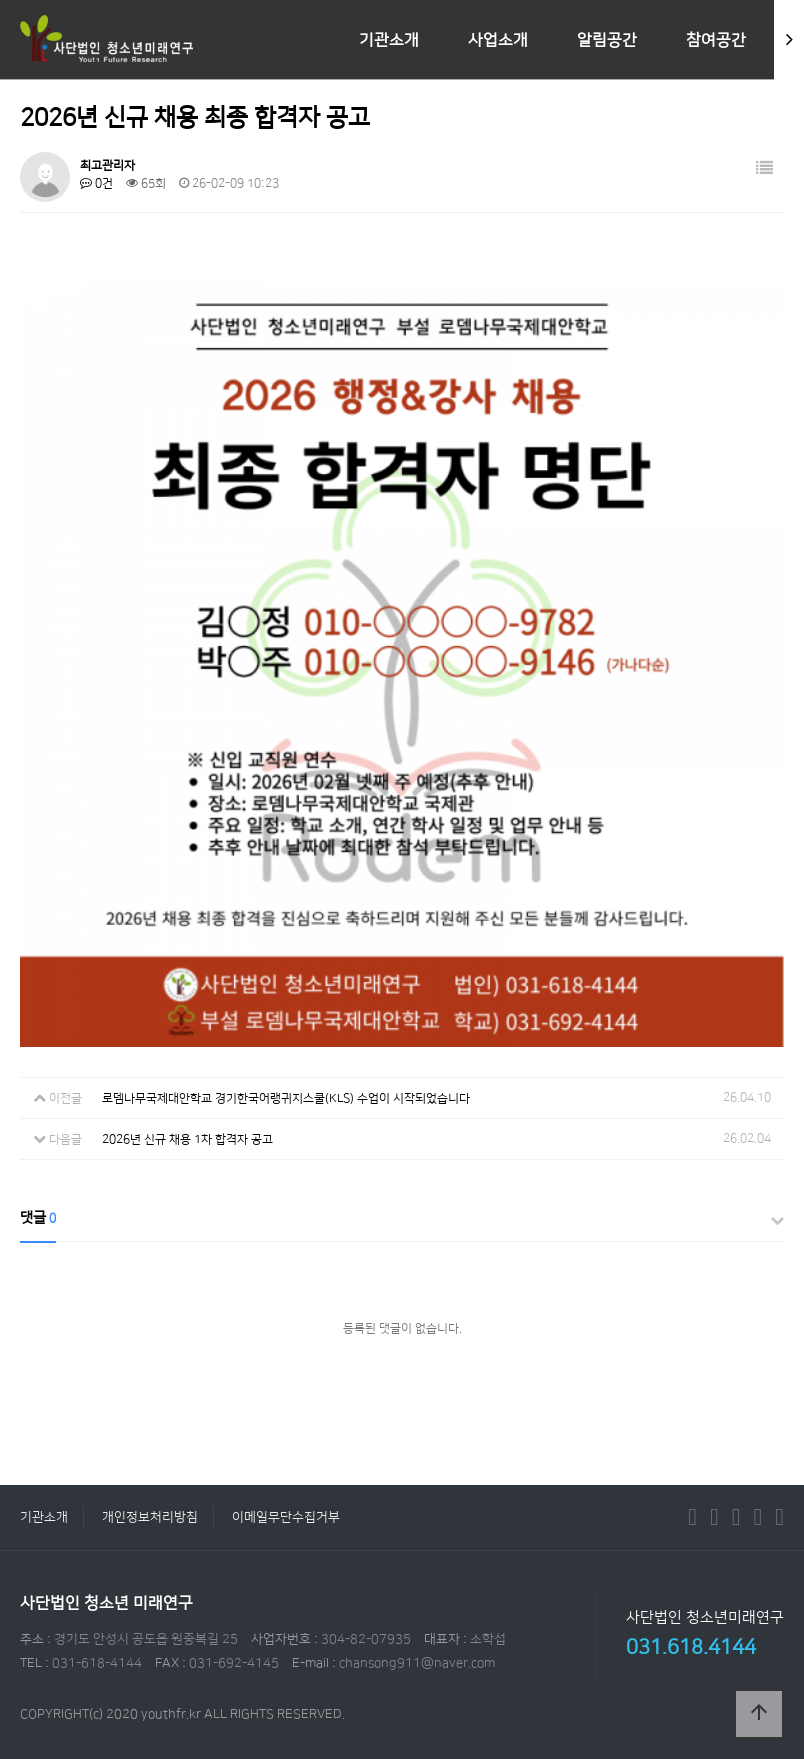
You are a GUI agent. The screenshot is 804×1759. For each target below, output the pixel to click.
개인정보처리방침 (150, 1517)
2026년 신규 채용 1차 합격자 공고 (187, 1139)
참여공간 (716, 40)
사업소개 (498, 40)
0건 (96, 183)
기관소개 (389, 40)
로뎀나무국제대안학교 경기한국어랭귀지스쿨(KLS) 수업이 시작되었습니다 (286, 1098)
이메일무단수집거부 (286, 1517)
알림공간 (607, 40)
